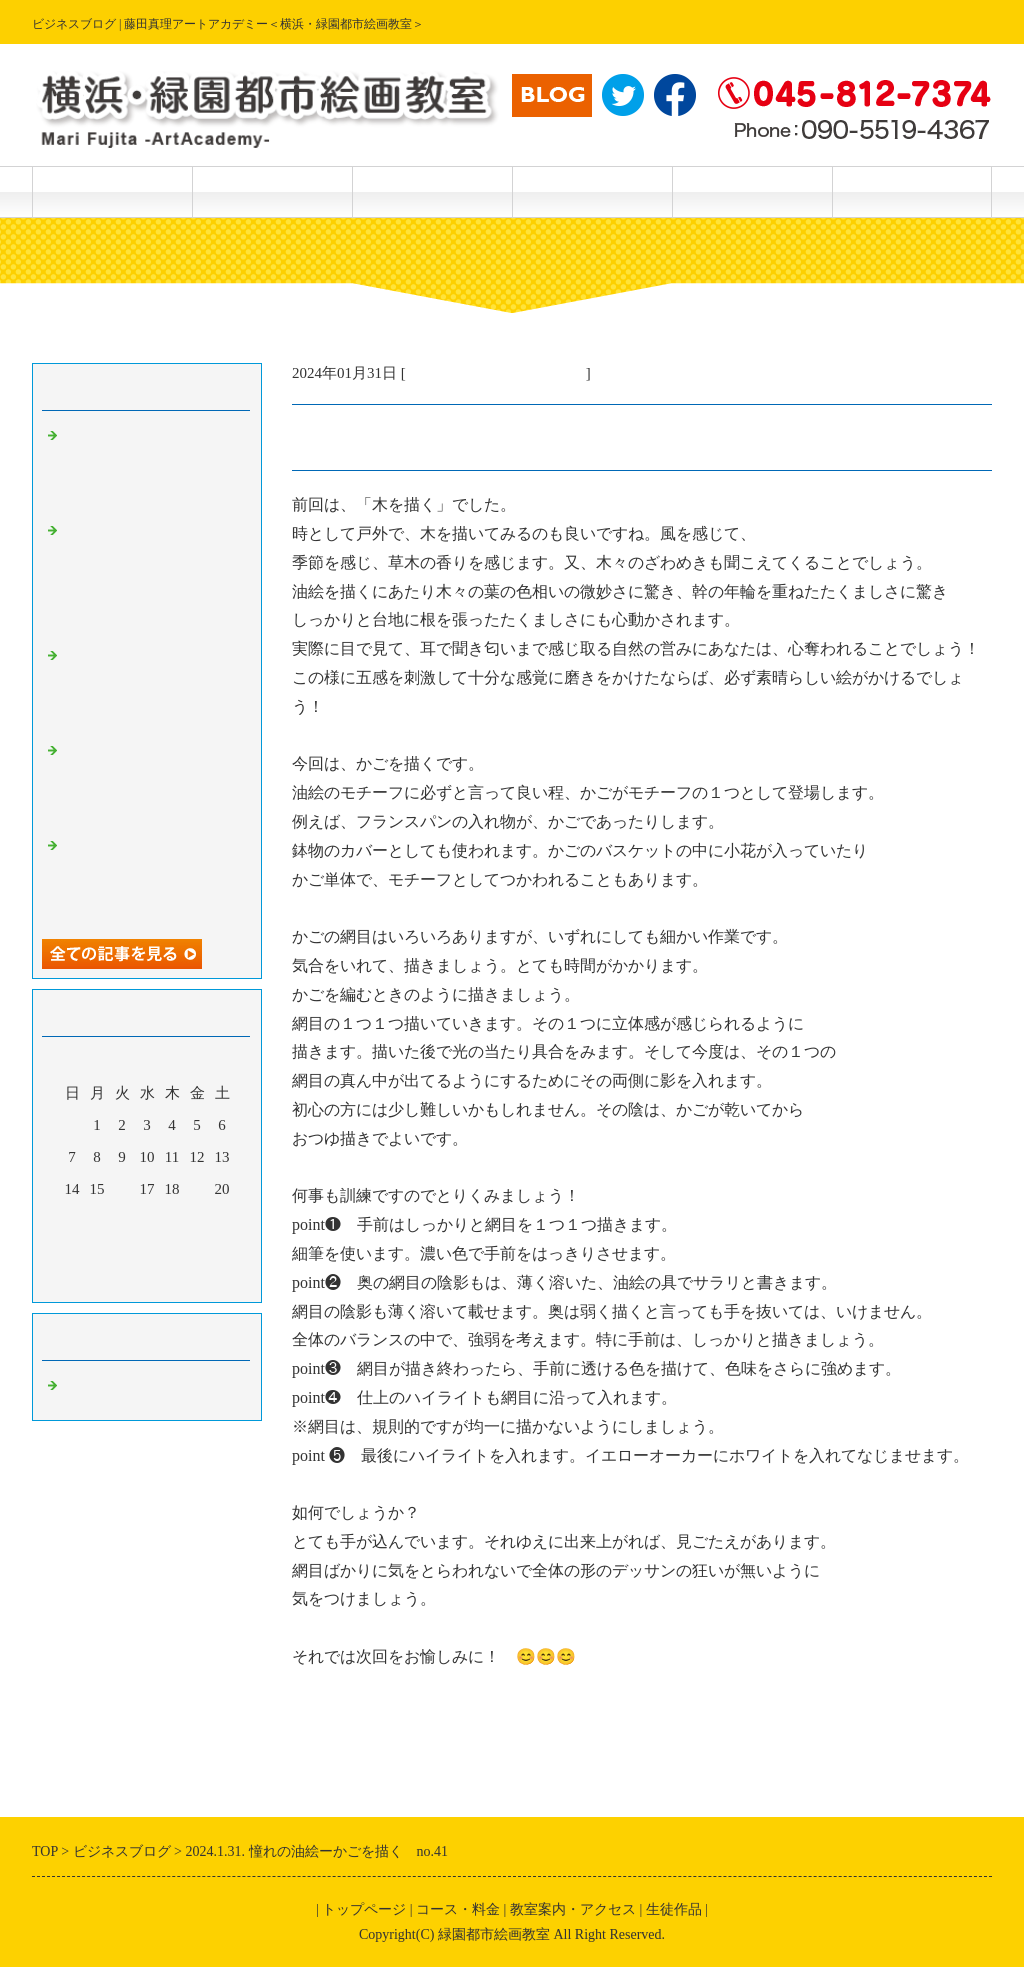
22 (97, 1221)
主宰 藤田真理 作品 (912, 191)
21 (72, 1221)
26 (197, 1221)
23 (122, 1221)
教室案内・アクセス (592, 191)
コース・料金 (272, 191)
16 (122, 1189)
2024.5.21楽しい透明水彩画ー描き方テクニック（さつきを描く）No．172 (152, 468)
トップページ (112, 191)
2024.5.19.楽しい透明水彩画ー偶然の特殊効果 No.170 (152, 688)
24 (147, 1221)
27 (222, 1221)
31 (147, 1253)
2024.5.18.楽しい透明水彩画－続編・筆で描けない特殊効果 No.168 (152, 878)
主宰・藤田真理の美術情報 (496, 373)
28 (72, 1253)
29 (97, 1253)
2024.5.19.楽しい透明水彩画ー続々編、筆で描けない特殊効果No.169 (152, 783)
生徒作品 (432, 191)
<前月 (109, 1282)
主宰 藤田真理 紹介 (752, 191)
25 (172, 1221)
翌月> (185, 1282)
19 (197, 1189)
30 (122, 1253)
